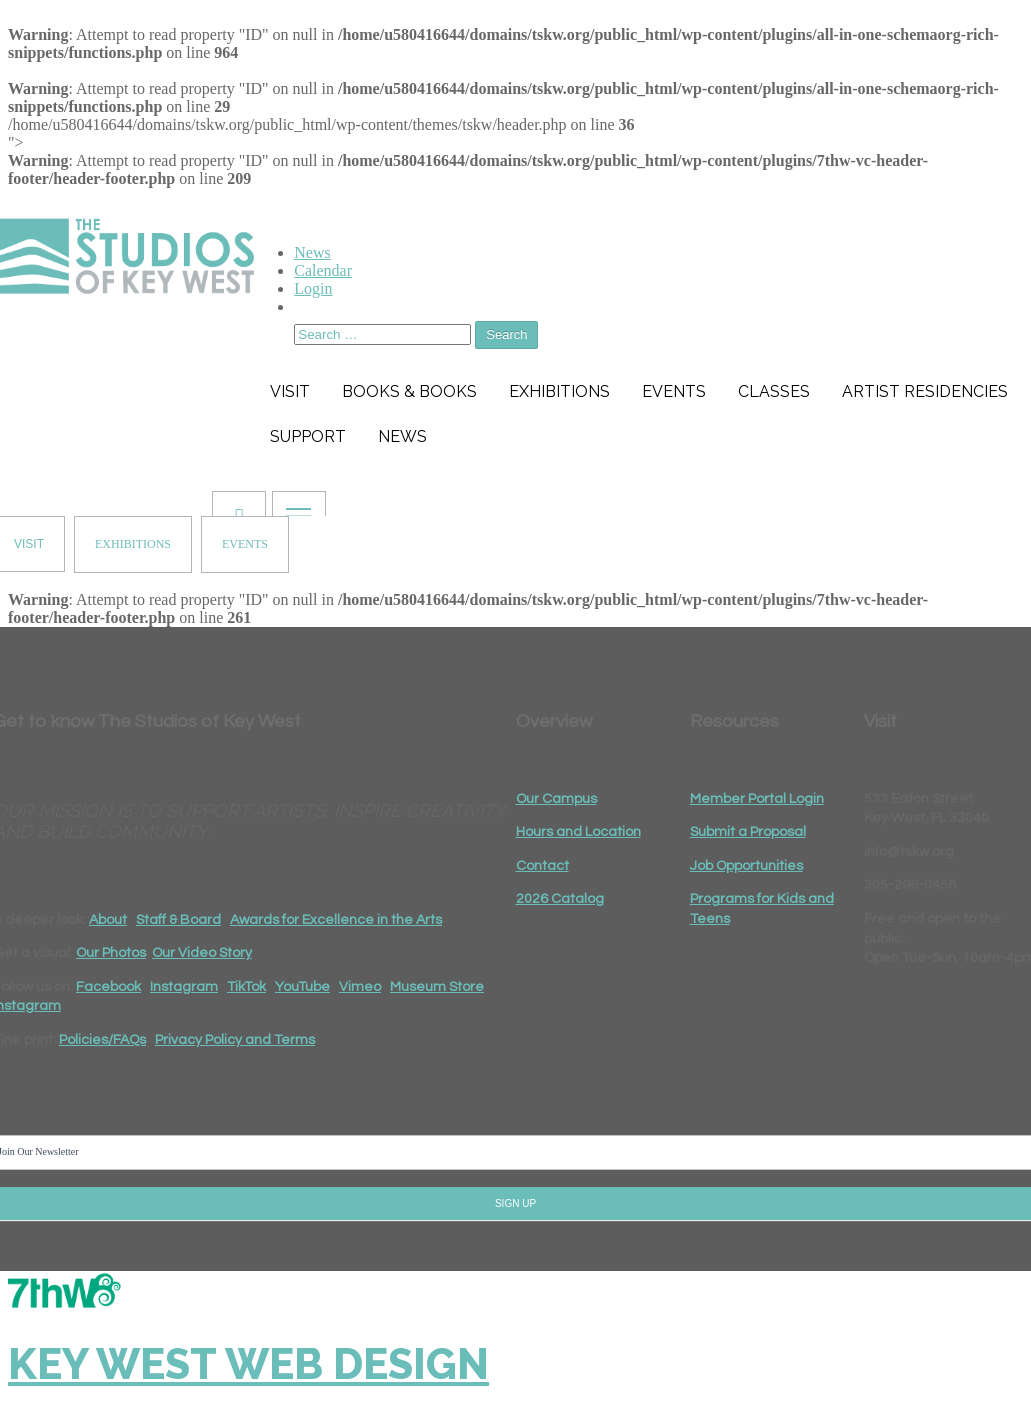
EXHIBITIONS (133, 544)
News (312, 252)
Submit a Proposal (748, 832)
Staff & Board (178, 920)
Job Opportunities (746, 866)
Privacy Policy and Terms (235, 1040)
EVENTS (245, 544)
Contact (542, 866)
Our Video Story (202, 953)
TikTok (246, 987)
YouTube (302, 987)
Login (313, 288)
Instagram (184, 987)
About (108, 920)
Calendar (323, 270)
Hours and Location (578, 832)
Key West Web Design (248, 1364)
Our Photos (111, 953)
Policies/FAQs (102, 1040)
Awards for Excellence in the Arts (336, 920)
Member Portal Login (757, 799)
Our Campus (556, 799)
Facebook (108, 987)
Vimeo (360, 987)
